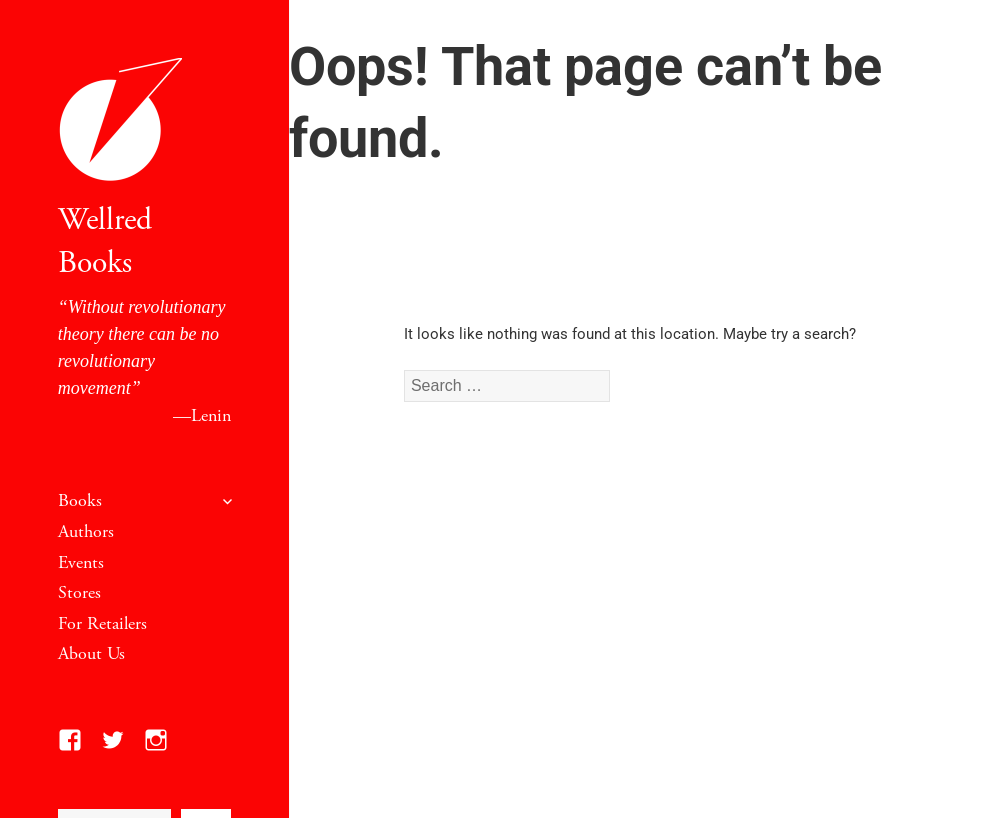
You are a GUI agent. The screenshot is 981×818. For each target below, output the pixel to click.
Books (80, 500)
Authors (86, 531)
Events (81, 562)
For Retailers (102, 623)
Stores (79, 592)
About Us (91, 653)
